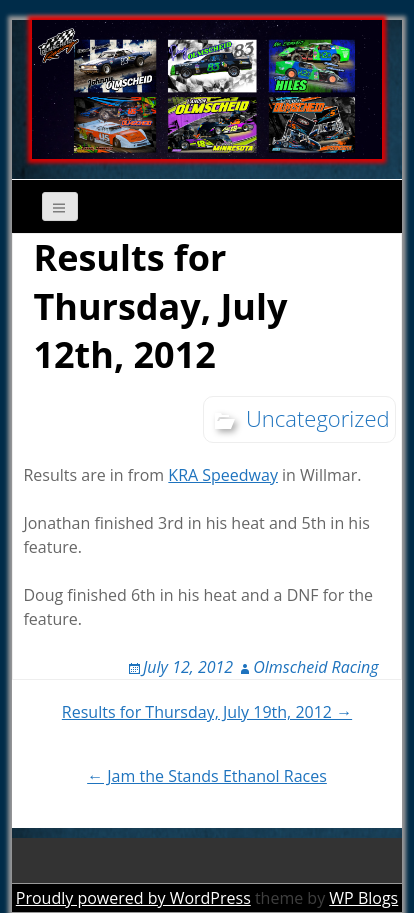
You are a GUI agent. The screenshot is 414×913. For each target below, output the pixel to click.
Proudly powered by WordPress (133, 898)
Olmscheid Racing (315, 667)
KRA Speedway (223, 475)
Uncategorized (318, 418)
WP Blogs (363, 898)
